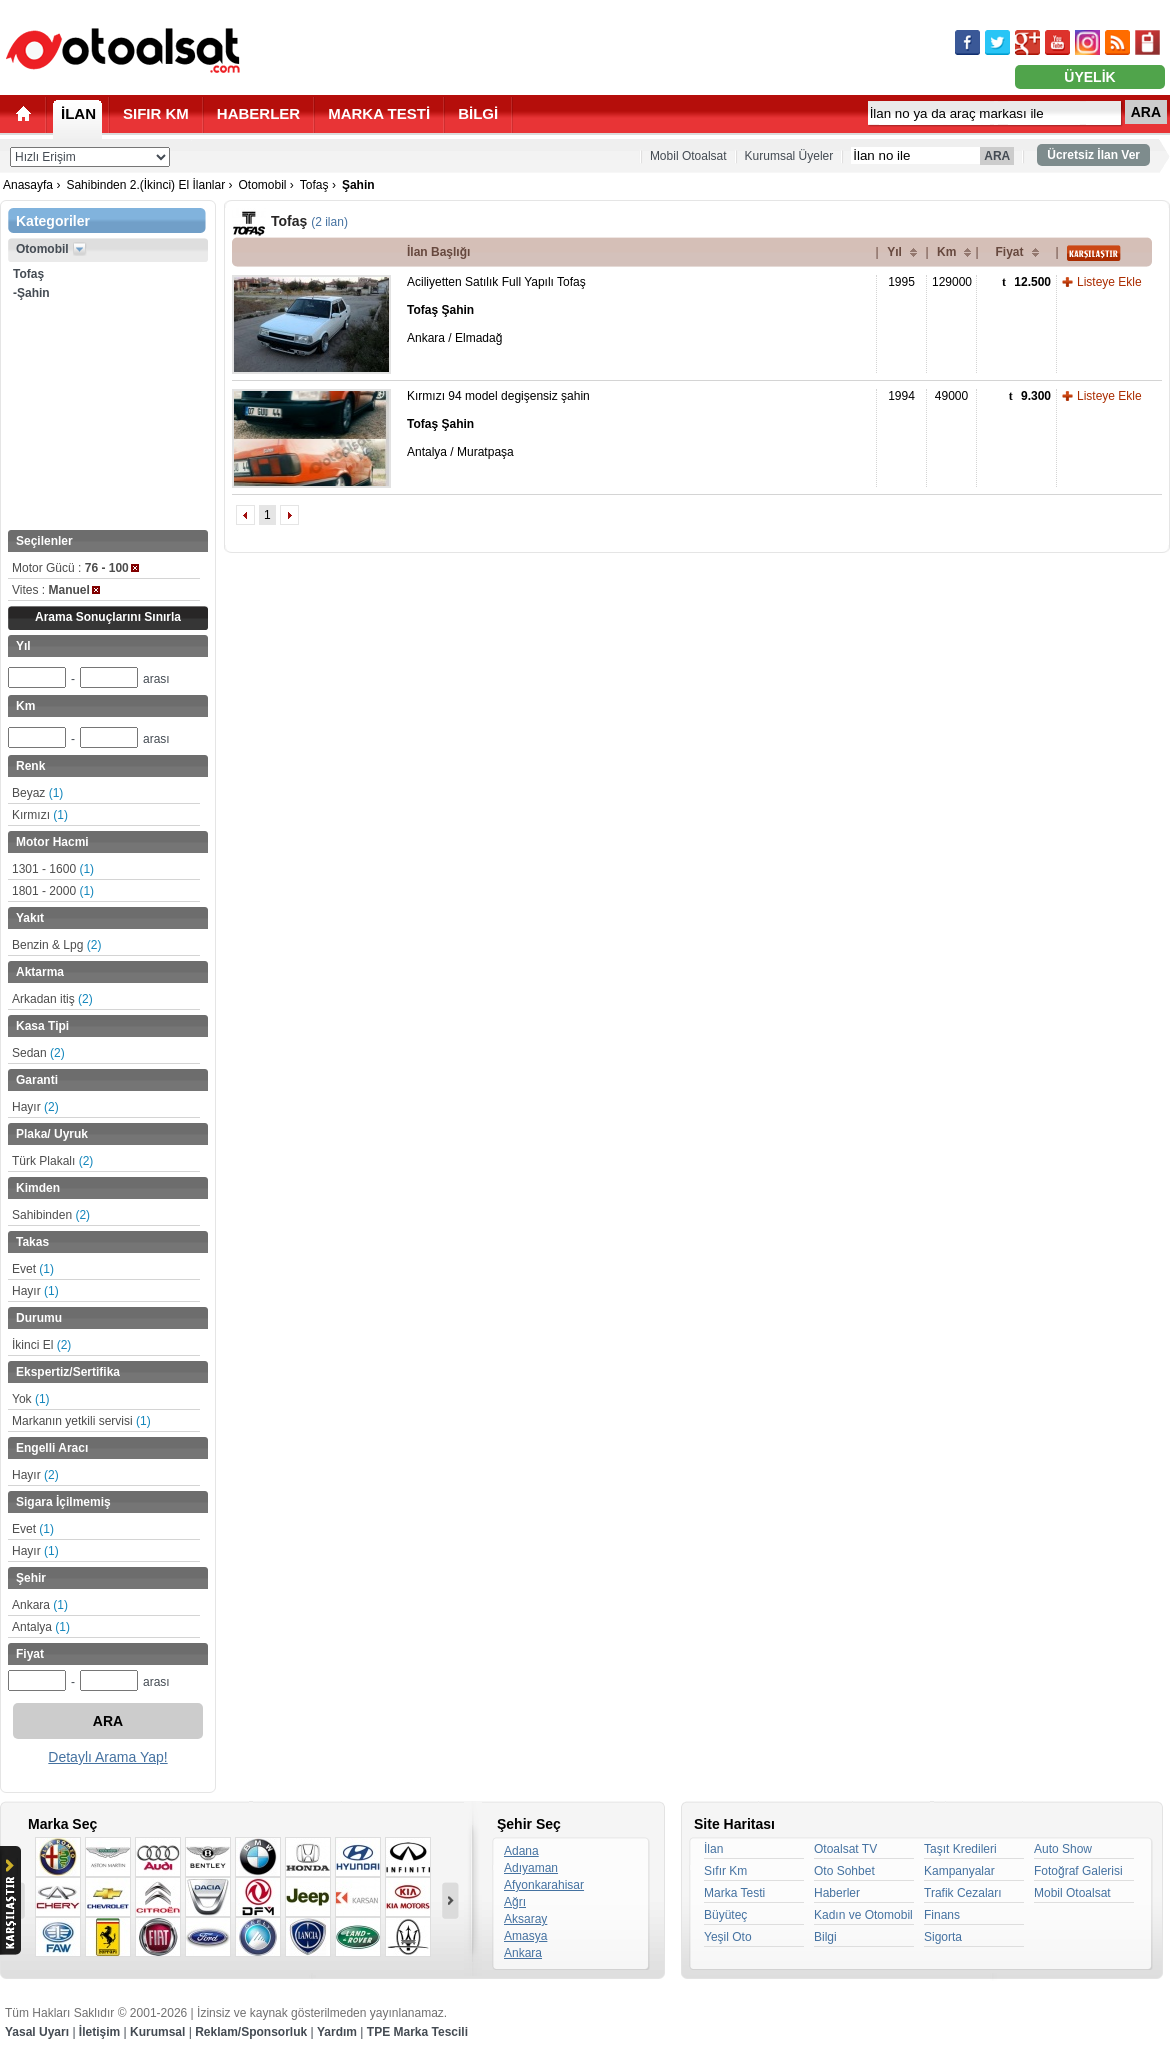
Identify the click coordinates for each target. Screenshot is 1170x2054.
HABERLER (258, 113)
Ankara (40, 1605)
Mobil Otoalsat (688, 156)
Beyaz (37, 793)
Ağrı (515, 1902)
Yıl (894, 252)
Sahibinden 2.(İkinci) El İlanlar (145, 185)
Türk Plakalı (52, 1161)
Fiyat (1009, 252)
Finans (942, 1915)
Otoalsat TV (845, 1849)
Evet (33, 1269)
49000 (951, 396)
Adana (521, 1851)
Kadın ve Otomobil (863, 1915)
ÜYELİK (1089, 77)
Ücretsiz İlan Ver (1093, 155)
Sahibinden (51, 1215)
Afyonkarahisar (544, 1885)
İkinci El (41, 1345)
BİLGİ (478, 113)
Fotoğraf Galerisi (1078, 1871)
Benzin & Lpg (56, 945)
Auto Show (1063, 1849)
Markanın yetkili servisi (81, 1421)
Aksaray (525, 1919)
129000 (952, 282)
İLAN (78, 113)
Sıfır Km (725, 1871)
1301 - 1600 (53, 869)
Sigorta (943, 1937)
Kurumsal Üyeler (789, 156)
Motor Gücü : (75, 568)
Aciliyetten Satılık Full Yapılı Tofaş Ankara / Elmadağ (496, 310)
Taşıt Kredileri (960, 1849)
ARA (1146, 112)
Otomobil (262, 185)
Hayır (35, 1107)
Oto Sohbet (844, 1871)
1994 (901, 396)
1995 (901, 282)
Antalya (41, 1627)
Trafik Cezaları (963, 1893)
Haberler (837, 1893)
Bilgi (825, 1937)
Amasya (525, 1936)
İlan (713, 1849)
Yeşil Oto (728, 1937)
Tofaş (314, 185)
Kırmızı (40, 815)
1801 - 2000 (53, 891)
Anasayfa (28, 185)
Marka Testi (734, 1893)
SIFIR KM (156, 113)
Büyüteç (725, 1915)
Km (946, 252)
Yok (31, 1399)
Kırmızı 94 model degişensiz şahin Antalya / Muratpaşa (498, 424)
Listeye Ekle (1109, 282)
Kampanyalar (959, 1871)
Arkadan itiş (52, 999)
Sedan (38, 1053)
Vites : (56, 590)
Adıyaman (531, 1868)
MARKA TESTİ (379, 113)
